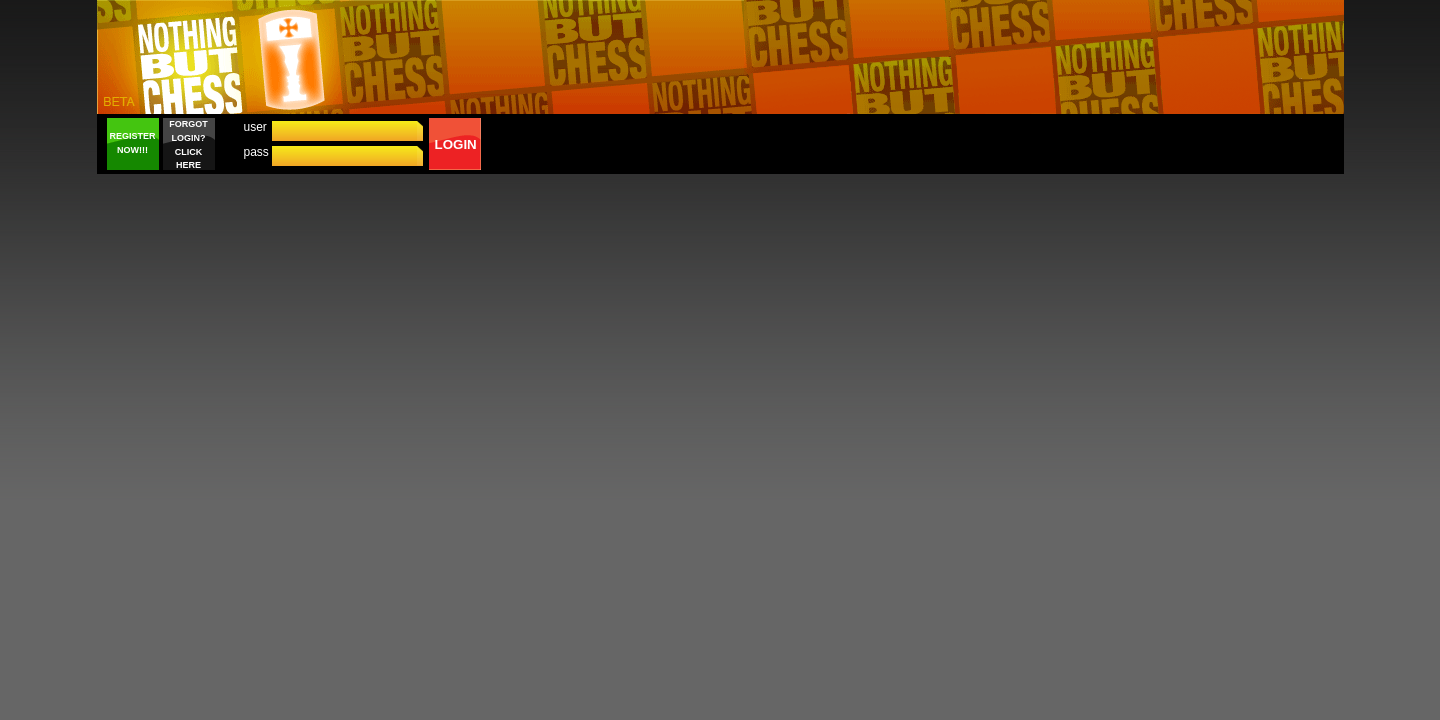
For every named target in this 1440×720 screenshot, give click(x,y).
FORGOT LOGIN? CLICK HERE (188, 144)
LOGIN (456, 144)
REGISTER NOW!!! (132, 143)
